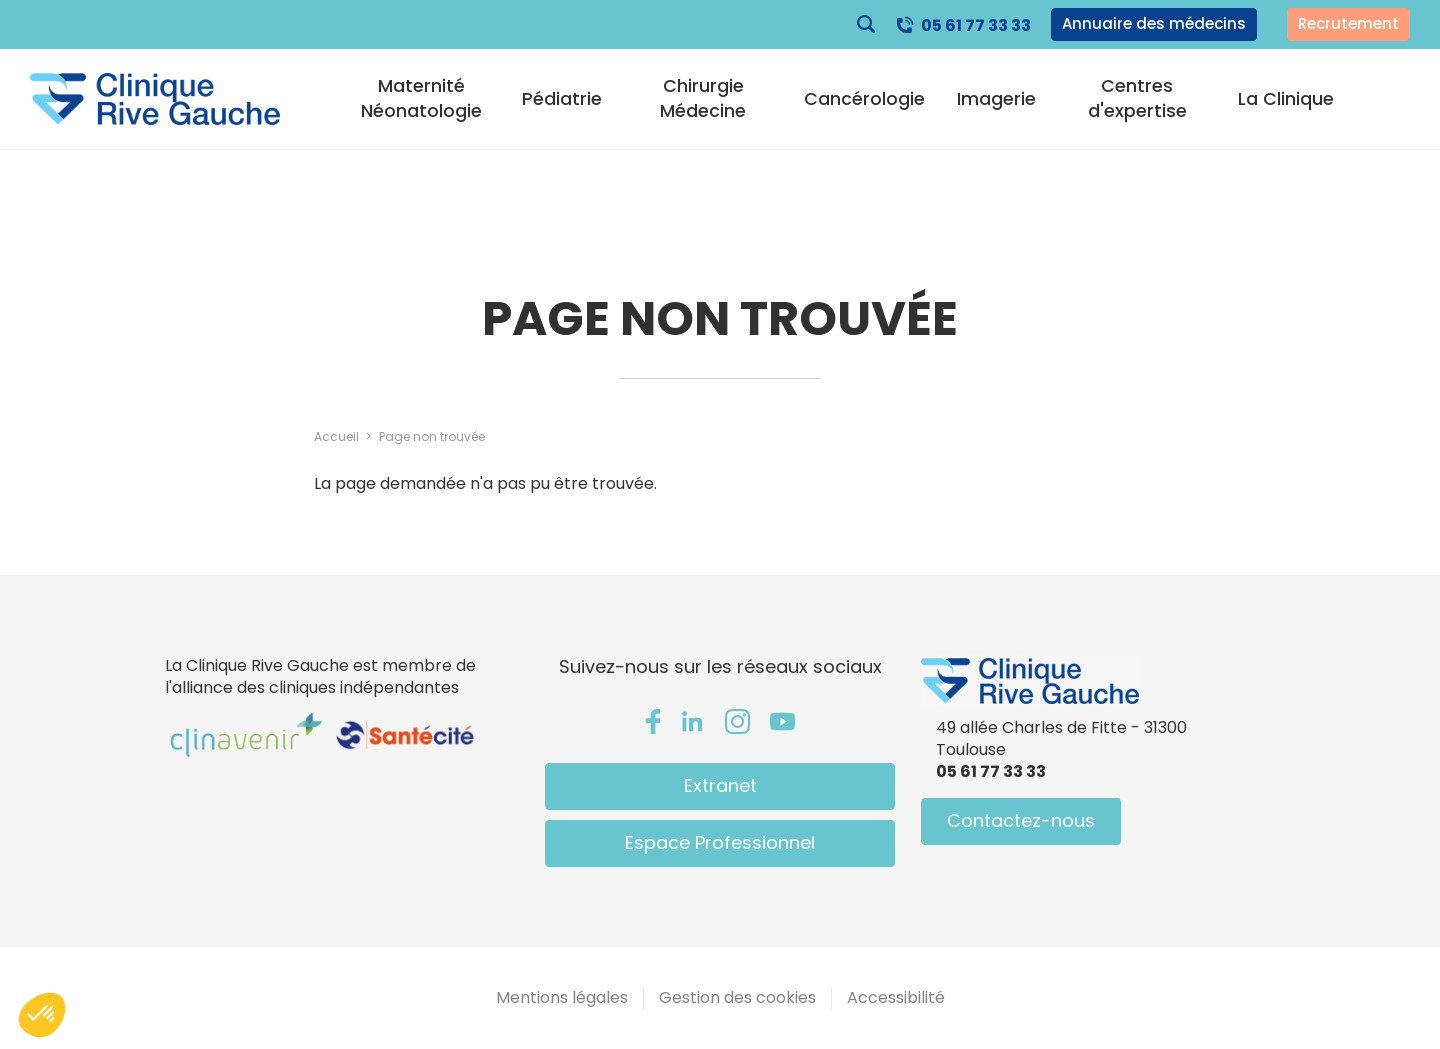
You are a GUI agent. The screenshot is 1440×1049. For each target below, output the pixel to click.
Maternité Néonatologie (421, 98)
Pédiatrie (562, 99)
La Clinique (1286, 99)
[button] (42, 1015)
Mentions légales (562, 997)
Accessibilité (896, 997)
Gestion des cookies (737, 997)
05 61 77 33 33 (976, 25)
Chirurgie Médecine (703, 98)
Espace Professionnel (720, 842)
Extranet (720, 785)
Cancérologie (864, 99)
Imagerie (996, 99)
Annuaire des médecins (1154, 23)
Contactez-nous (1021, 820)
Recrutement (1348, 23)
